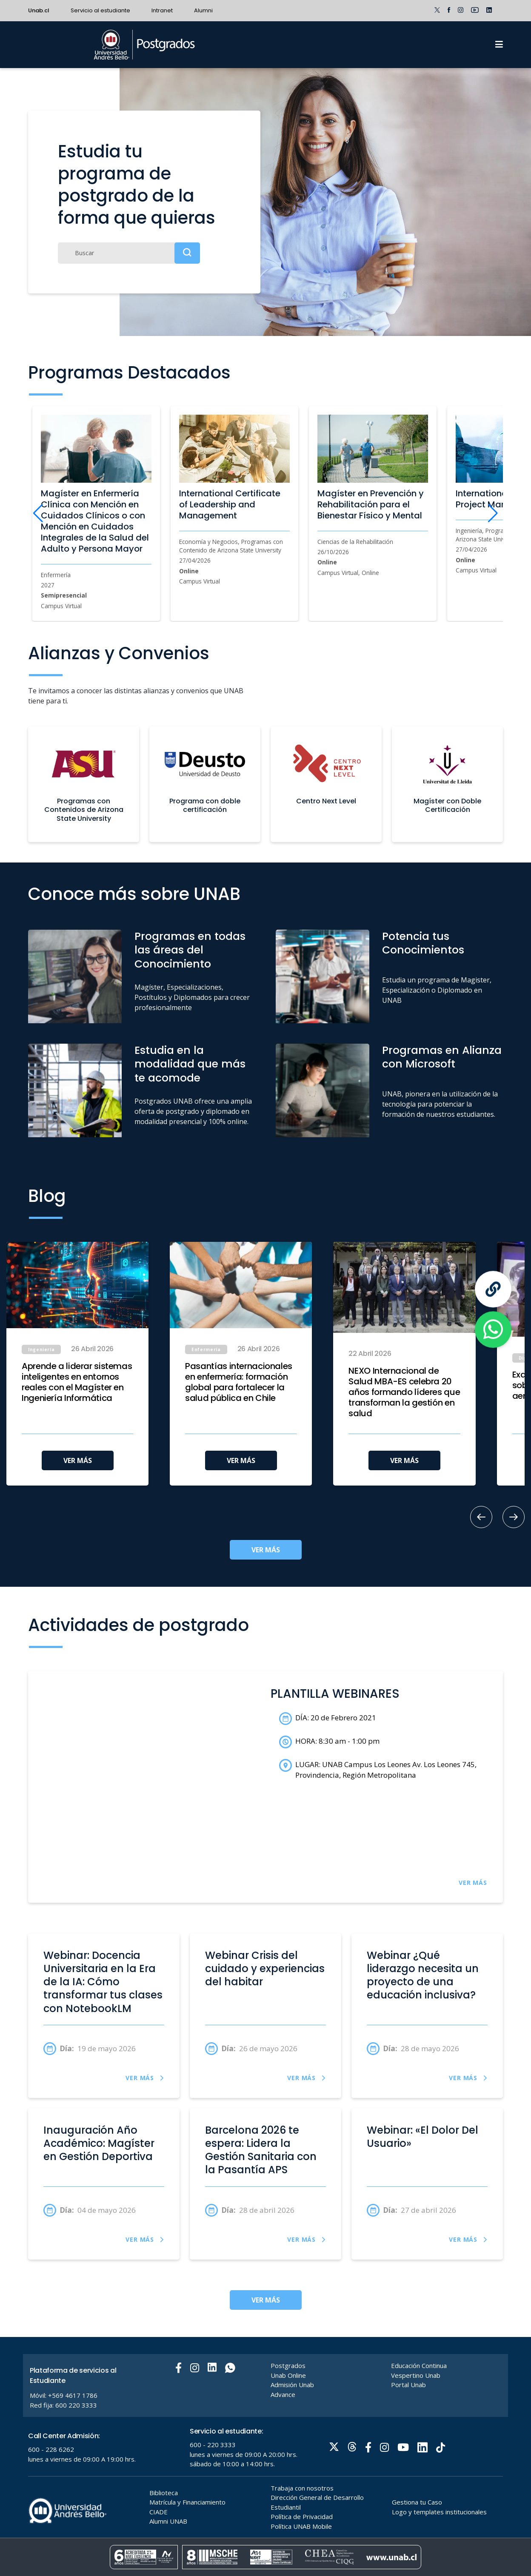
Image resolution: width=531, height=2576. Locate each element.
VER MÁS (77, 1460)
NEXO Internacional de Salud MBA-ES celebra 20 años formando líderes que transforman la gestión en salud (404, 1392)
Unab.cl (38, 10)
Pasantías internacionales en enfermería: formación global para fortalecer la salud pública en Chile (238, 1382)
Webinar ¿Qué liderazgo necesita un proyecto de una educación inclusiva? (423, 1975)
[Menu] (499, 44)
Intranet (162, 10)
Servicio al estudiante (100, 10)
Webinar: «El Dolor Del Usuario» (422, 2136)
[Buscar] (129, 253)
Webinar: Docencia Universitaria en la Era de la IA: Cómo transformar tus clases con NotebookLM (103, 1982)
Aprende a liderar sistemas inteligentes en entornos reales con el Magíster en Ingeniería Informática (77, 1382)
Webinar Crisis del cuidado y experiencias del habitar (265, 1969)
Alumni (203, 10)
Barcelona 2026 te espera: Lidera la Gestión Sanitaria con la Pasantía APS (261, 2150)
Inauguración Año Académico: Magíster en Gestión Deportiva (98, 2143)
